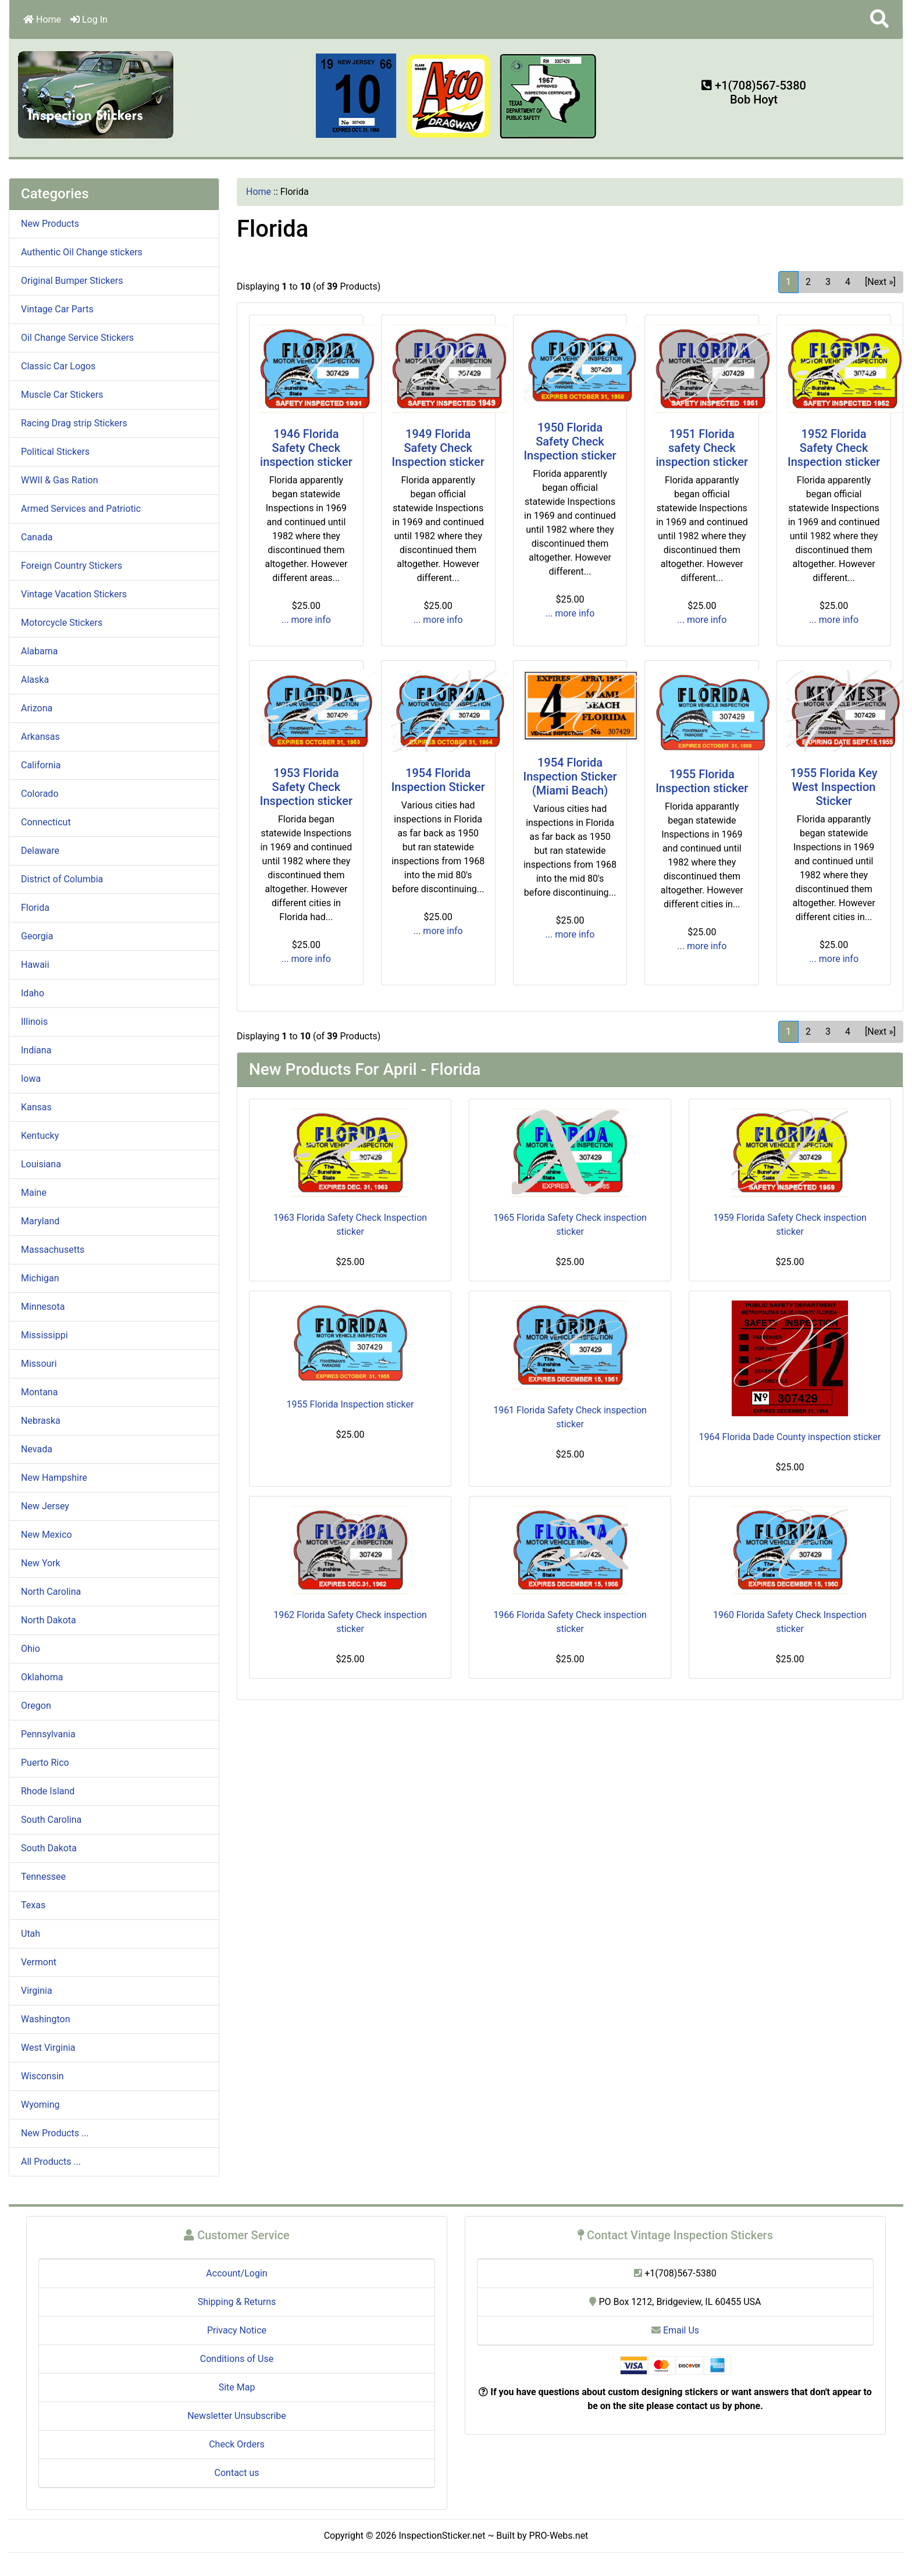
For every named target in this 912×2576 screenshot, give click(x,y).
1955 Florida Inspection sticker (702, 781)
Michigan (40, 1278)
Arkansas (40, 736)
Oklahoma (42, 1677)
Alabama (39, 651)
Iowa (31, 1078)
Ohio (30, 1648)
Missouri (39, 1363)
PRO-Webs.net (559, 2535)
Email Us (675, 2330)
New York (40, 1563)
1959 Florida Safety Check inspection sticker (790, 1224)
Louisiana (41, 1164)
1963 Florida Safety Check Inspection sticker (350, 1224)
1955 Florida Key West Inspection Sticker (834, 787)
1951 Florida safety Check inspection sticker (702, 448)
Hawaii (35, 964)
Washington (45, 2019)
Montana (39, 1392)
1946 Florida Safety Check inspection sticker (306, 448)
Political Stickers (55, 451)
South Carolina (51, 1819)
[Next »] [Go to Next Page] (880, 281)
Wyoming (40, 2104)
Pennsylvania (48, 1734)
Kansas (36, 1107)
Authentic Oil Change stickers (81, 252)
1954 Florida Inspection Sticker (438, 780)
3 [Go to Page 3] (828, 281)
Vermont (38, 1962)
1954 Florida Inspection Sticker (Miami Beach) (570, 776)
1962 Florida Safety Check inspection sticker (350, 1621)
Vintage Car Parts (57, 309)
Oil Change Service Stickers (77, 337)
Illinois (34, 1021)
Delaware (40, 850)
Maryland (40, 1221)
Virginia (36, 1990)
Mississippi (44, 1335)
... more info (306, 619)
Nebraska (40, 1420)
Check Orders (237, 2444)
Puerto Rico (45, 1762)
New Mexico (46, 1534)
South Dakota (49, 1848)
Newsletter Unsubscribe (236, 2415)
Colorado (40, 793)
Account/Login (236, 2273)
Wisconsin (42, 2076)
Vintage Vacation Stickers (74, 594)
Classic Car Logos (58, 366)
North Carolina (51, 1591)
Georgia (37, 936)
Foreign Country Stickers (71, 565)
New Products (50, 223)
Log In (89, 19)
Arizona (36, 708)
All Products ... (51, 2161)
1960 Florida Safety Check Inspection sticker (790, 1621)
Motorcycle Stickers (61, 622)
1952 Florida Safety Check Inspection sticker (834, 448)
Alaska (35, 679)
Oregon (36, 1705)
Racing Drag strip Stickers (74, 423)
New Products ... (55, 2133)
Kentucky (40, 1135)
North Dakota (48, 1620)
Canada (36, 537)
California (40, 765)
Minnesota (43, 1306)
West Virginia (48, 2047)
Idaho (32, 993)
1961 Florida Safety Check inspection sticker (570, 1417)
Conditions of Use (236, 2358)
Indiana (36, 1050)
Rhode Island (47, 1791)
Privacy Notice (236, 2330)
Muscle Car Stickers (62, 394)
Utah (30, 1933)
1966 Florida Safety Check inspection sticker (570, 1621)
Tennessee (43, 1876)
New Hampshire (54, 1477)
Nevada (36, 1449)
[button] (879, 19)
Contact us (237, 2472)
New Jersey (45, 1506)
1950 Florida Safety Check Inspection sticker (569, 441)
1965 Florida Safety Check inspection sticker (570, 1224)
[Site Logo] (96, 93)
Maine (34, 1192)
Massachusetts (52, 1249)
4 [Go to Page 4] (847, 281)
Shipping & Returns (237, 2301)
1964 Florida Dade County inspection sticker (790, 1436)
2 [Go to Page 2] (808, 281)
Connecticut (46, 822)
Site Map (237, 2387)
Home (42, 19)
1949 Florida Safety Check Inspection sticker (438, 448)
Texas (33, 1905)
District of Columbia (62, 879)
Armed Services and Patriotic (81, 508)
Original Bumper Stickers (72, 280)
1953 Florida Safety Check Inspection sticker (306, 787)
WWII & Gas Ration (59, 480)
